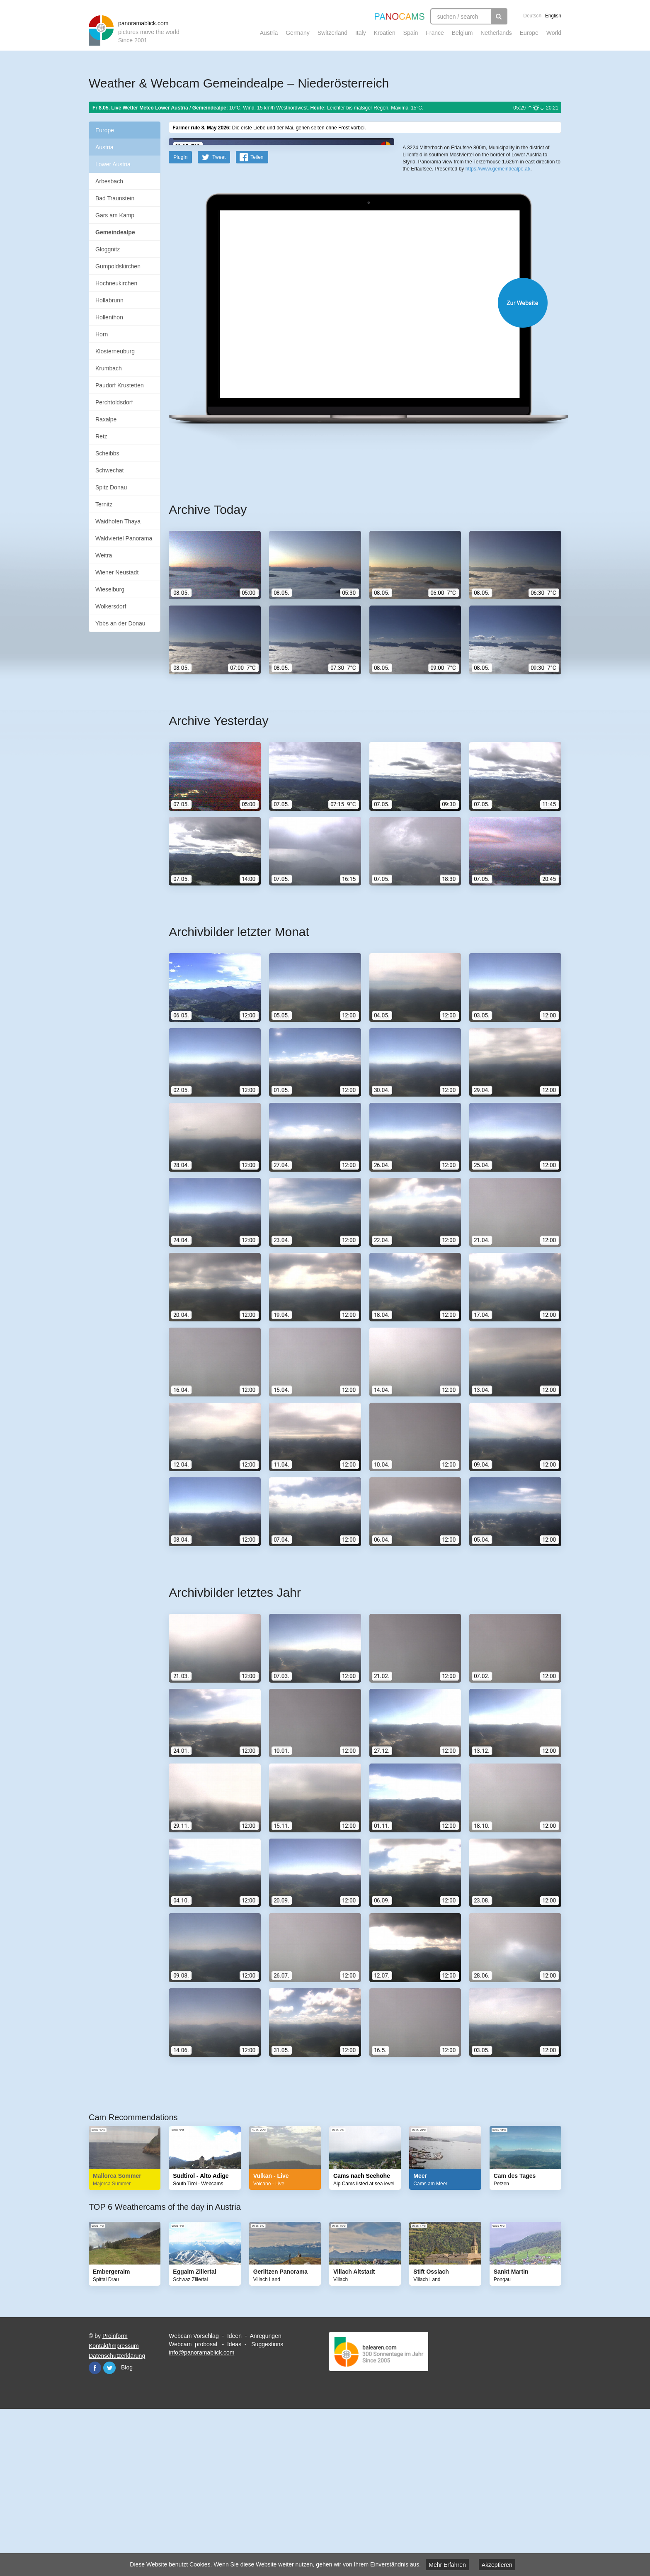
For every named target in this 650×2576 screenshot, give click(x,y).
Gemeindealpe (115, 232)
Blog (127, 2529)
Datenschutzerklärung (117, 2518)
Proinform (115, 2498)
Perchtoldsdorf (114, 402)
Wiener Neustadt (116, 572)
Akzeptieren (497, 2564)
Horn (101, 334)
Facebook (95, 2530)
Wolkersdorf (110, 606)
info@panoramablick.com (201, 2514)
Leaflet (430, 269)
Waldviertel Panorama (123, 538)
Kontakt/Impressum (114, 2508)
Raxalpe (105, 419)
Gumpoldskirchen (118, 266)
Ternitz (103, 504)
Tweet (219, 319)
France (435, 33)
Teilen (256, 319)
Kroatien (384, 33)
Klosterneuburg (115, 351)
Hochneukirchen (116, 283)
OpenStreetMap (456, 269)
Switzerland (332, 33)
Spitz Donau (111, 487)
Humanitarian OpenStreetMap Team (529, 269)
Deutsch (532, 16)
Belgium (462, 33)
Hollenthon (109, 317)
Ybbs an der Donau (120, 623)
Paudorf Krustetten (119, 385)
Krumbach (108, 368)
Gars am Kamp (114, 215)
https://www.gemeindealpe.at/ (498, 303)
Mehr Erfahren (447, 2564)
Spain (410, 33)
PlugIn (180, 319)
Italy (360, 33)
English (553, 16)
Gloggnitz (107, 249)
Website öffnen (355, 465)
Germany (298, 33)
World (553, 33)
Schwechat (109, 470)
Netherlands (496, 33)
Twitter (109, 2530)
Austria (269, 33)
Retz (101, 436)
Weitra (103, 555)
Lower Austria (113, 164)
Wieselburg (109, 589)
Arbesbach (109, 181)
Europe (529, 33)
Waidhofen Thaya (118, 521)
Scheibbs (107, 453)
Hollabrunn (109, 300)
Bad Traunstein (114, 198)
